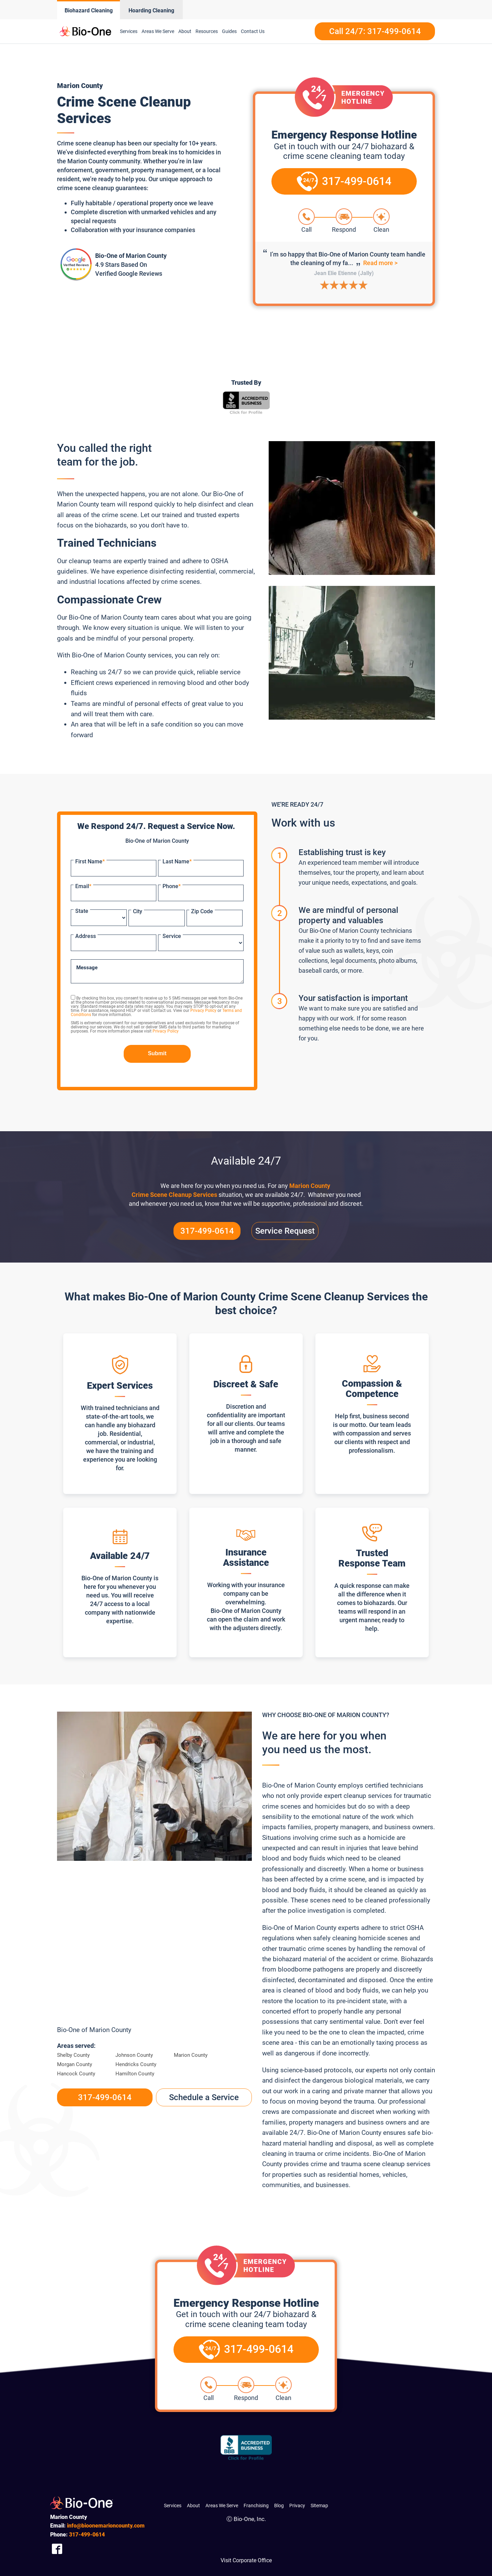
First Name (90, 861)
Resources (206, 31)
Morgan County (74, 2064)
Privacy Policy (203, 1010)
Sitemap (319, 2505)
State (81, 911)
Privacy (297, 2505)
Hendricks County (135, 2064)
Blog (279, 2505)
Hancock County (76, 2074)
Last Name (177, 861)
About (184, 31)
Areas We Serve (158, 31)
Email (83, 886)
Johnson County (134, 2055)
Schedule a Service (204, 2097)
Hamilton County (134, 2074)
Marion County (191, 2055)
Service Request (285, 1231)
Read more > (380, 262)
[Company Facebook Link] (57, 2548)
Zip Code (202, 911)
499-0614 (87, 2534)
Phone (172, 886)
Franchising (256, 2505)
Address (85, 936)
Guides (229, 31)
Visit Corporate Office (246, 2560)
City (137, 911)
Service (172, 936)
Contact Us (253, 31)
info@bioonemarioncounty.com (106, 2525)
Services (128, 31)
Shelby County (73, 2055)
